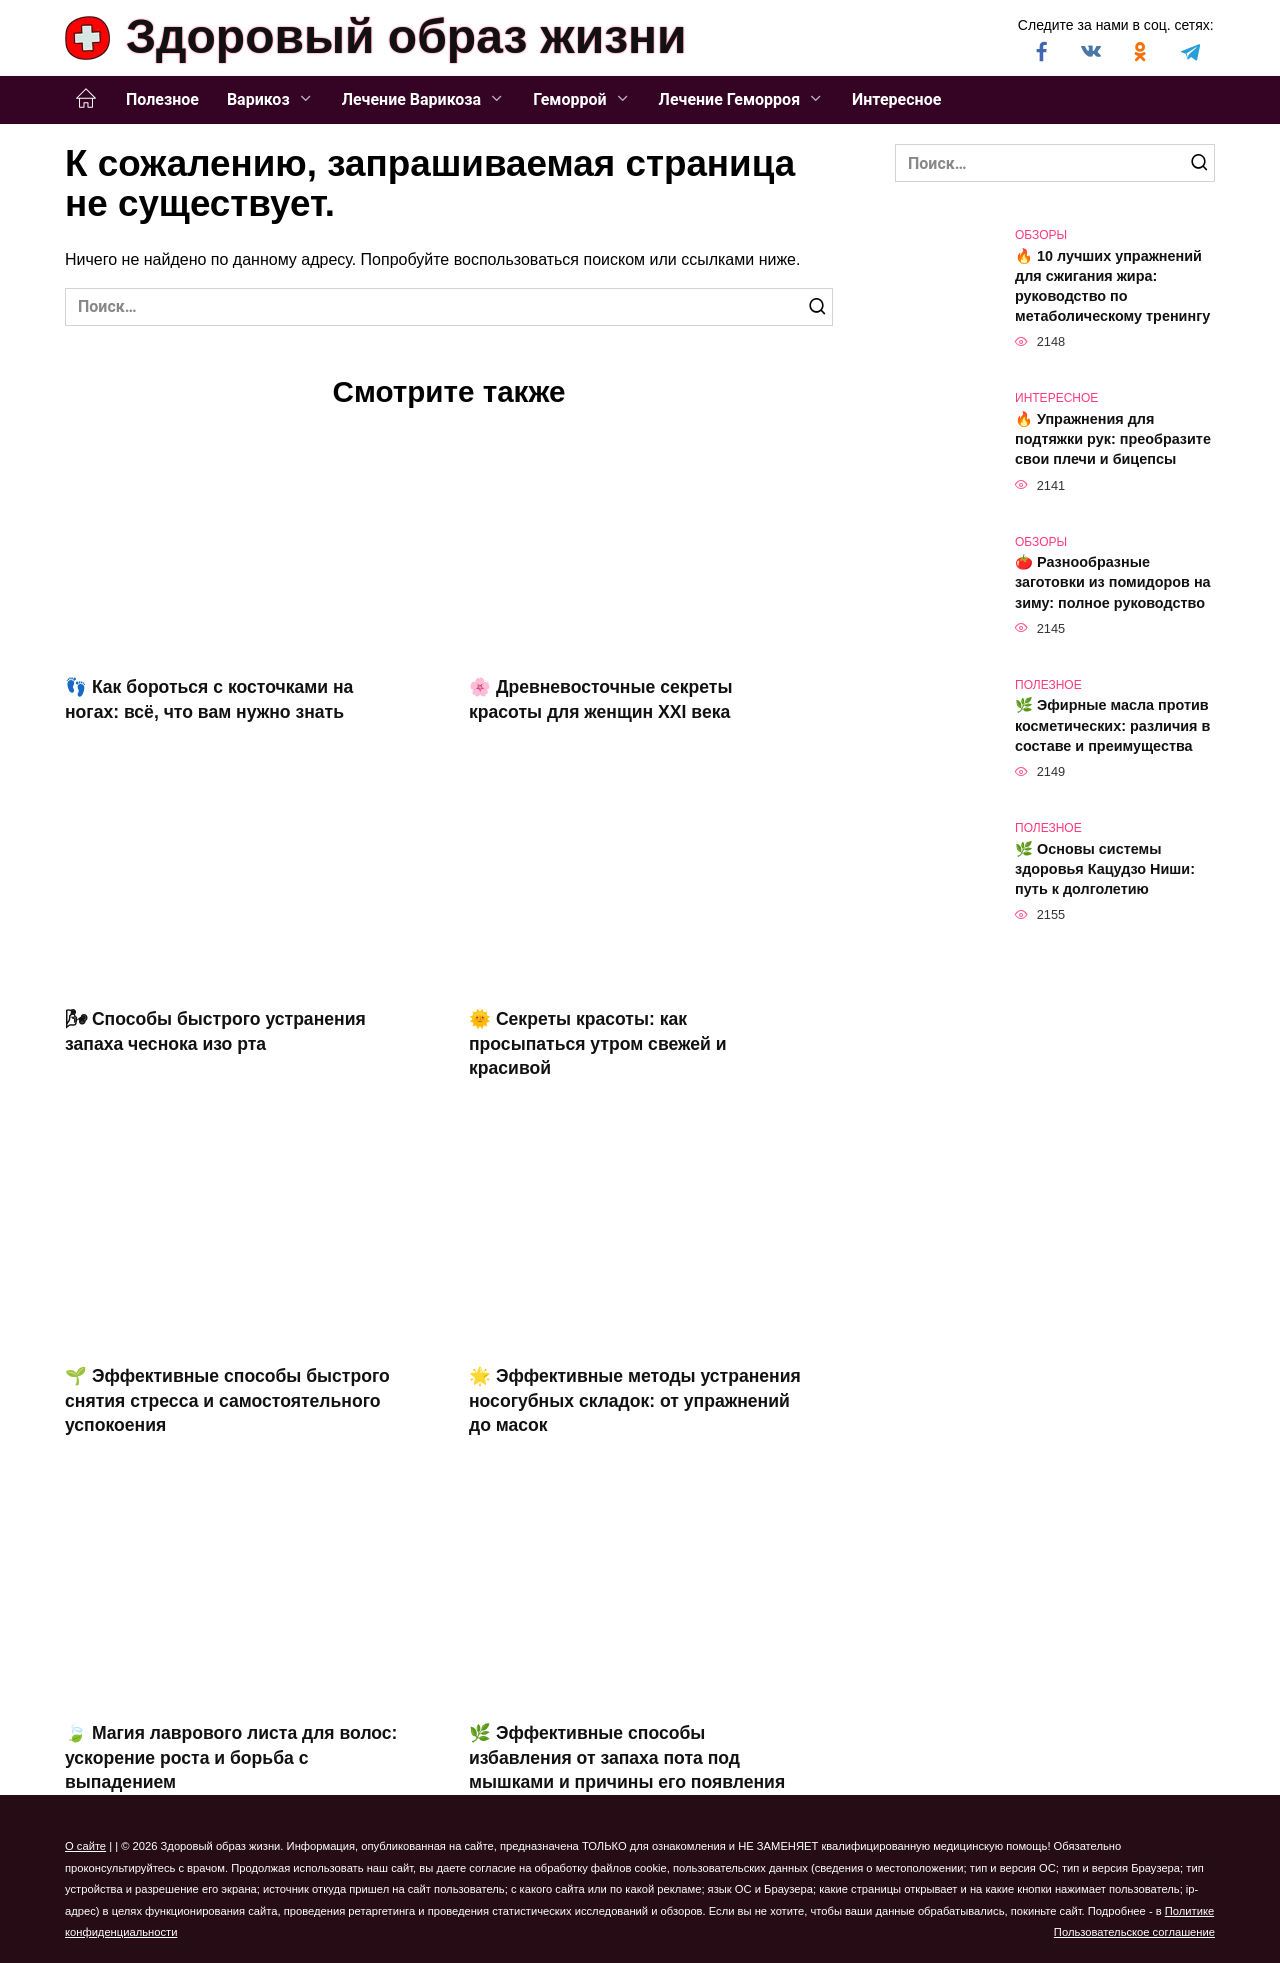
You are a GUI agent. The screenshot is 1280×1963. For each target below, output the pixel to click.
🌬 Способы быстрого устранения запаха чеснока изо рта (215, 1031)
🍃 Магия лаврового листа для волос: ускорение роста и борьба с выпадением (231, 1757)
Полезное (162, 99)
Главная (86, 99)
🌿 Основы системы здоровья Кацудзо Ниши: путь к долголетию (1105, 869)
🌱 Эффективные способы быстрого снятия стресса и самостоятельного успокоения (227, 1400)
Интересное (896, 99)
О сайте (85, 1846)
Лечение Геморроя (730, 99)
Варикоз (258, 99)
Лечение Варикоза (411, 99)
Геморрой (569, 99)
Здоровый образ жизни (406, 36)
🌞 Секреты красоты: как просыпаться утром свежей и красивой (598, 1043)
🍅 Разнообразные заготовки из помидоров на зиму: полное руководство (1113, 583)
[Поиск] (817, 307)
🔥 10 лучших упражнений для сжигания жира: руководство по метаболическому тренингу (1112, 286)
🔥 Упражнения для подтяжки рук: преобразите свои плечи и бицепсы (1113, 439)
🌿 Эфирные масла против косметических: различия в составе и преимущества (1112, 726)
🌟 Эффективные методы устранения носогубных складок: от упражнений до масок (635, 1400)
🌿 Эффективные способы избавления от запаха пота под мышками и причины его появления (627, 1757)
